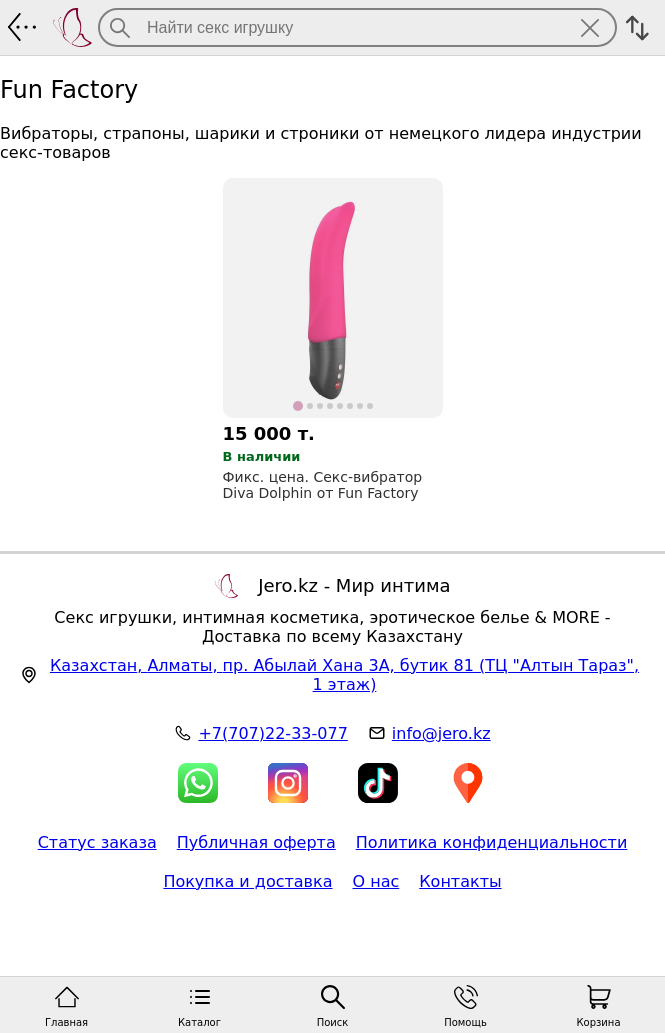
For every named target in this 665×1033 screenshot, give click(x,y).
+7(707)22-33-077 (272, 733)
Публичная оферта (256, 842)
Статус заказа (97, 842)
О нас (376, 881)
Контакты (460, 881)
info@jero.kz (441, 733)
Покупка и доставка (247, 881)
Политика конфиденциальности (492, 842)
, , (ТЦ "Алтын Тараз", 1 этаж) (344, 675)
